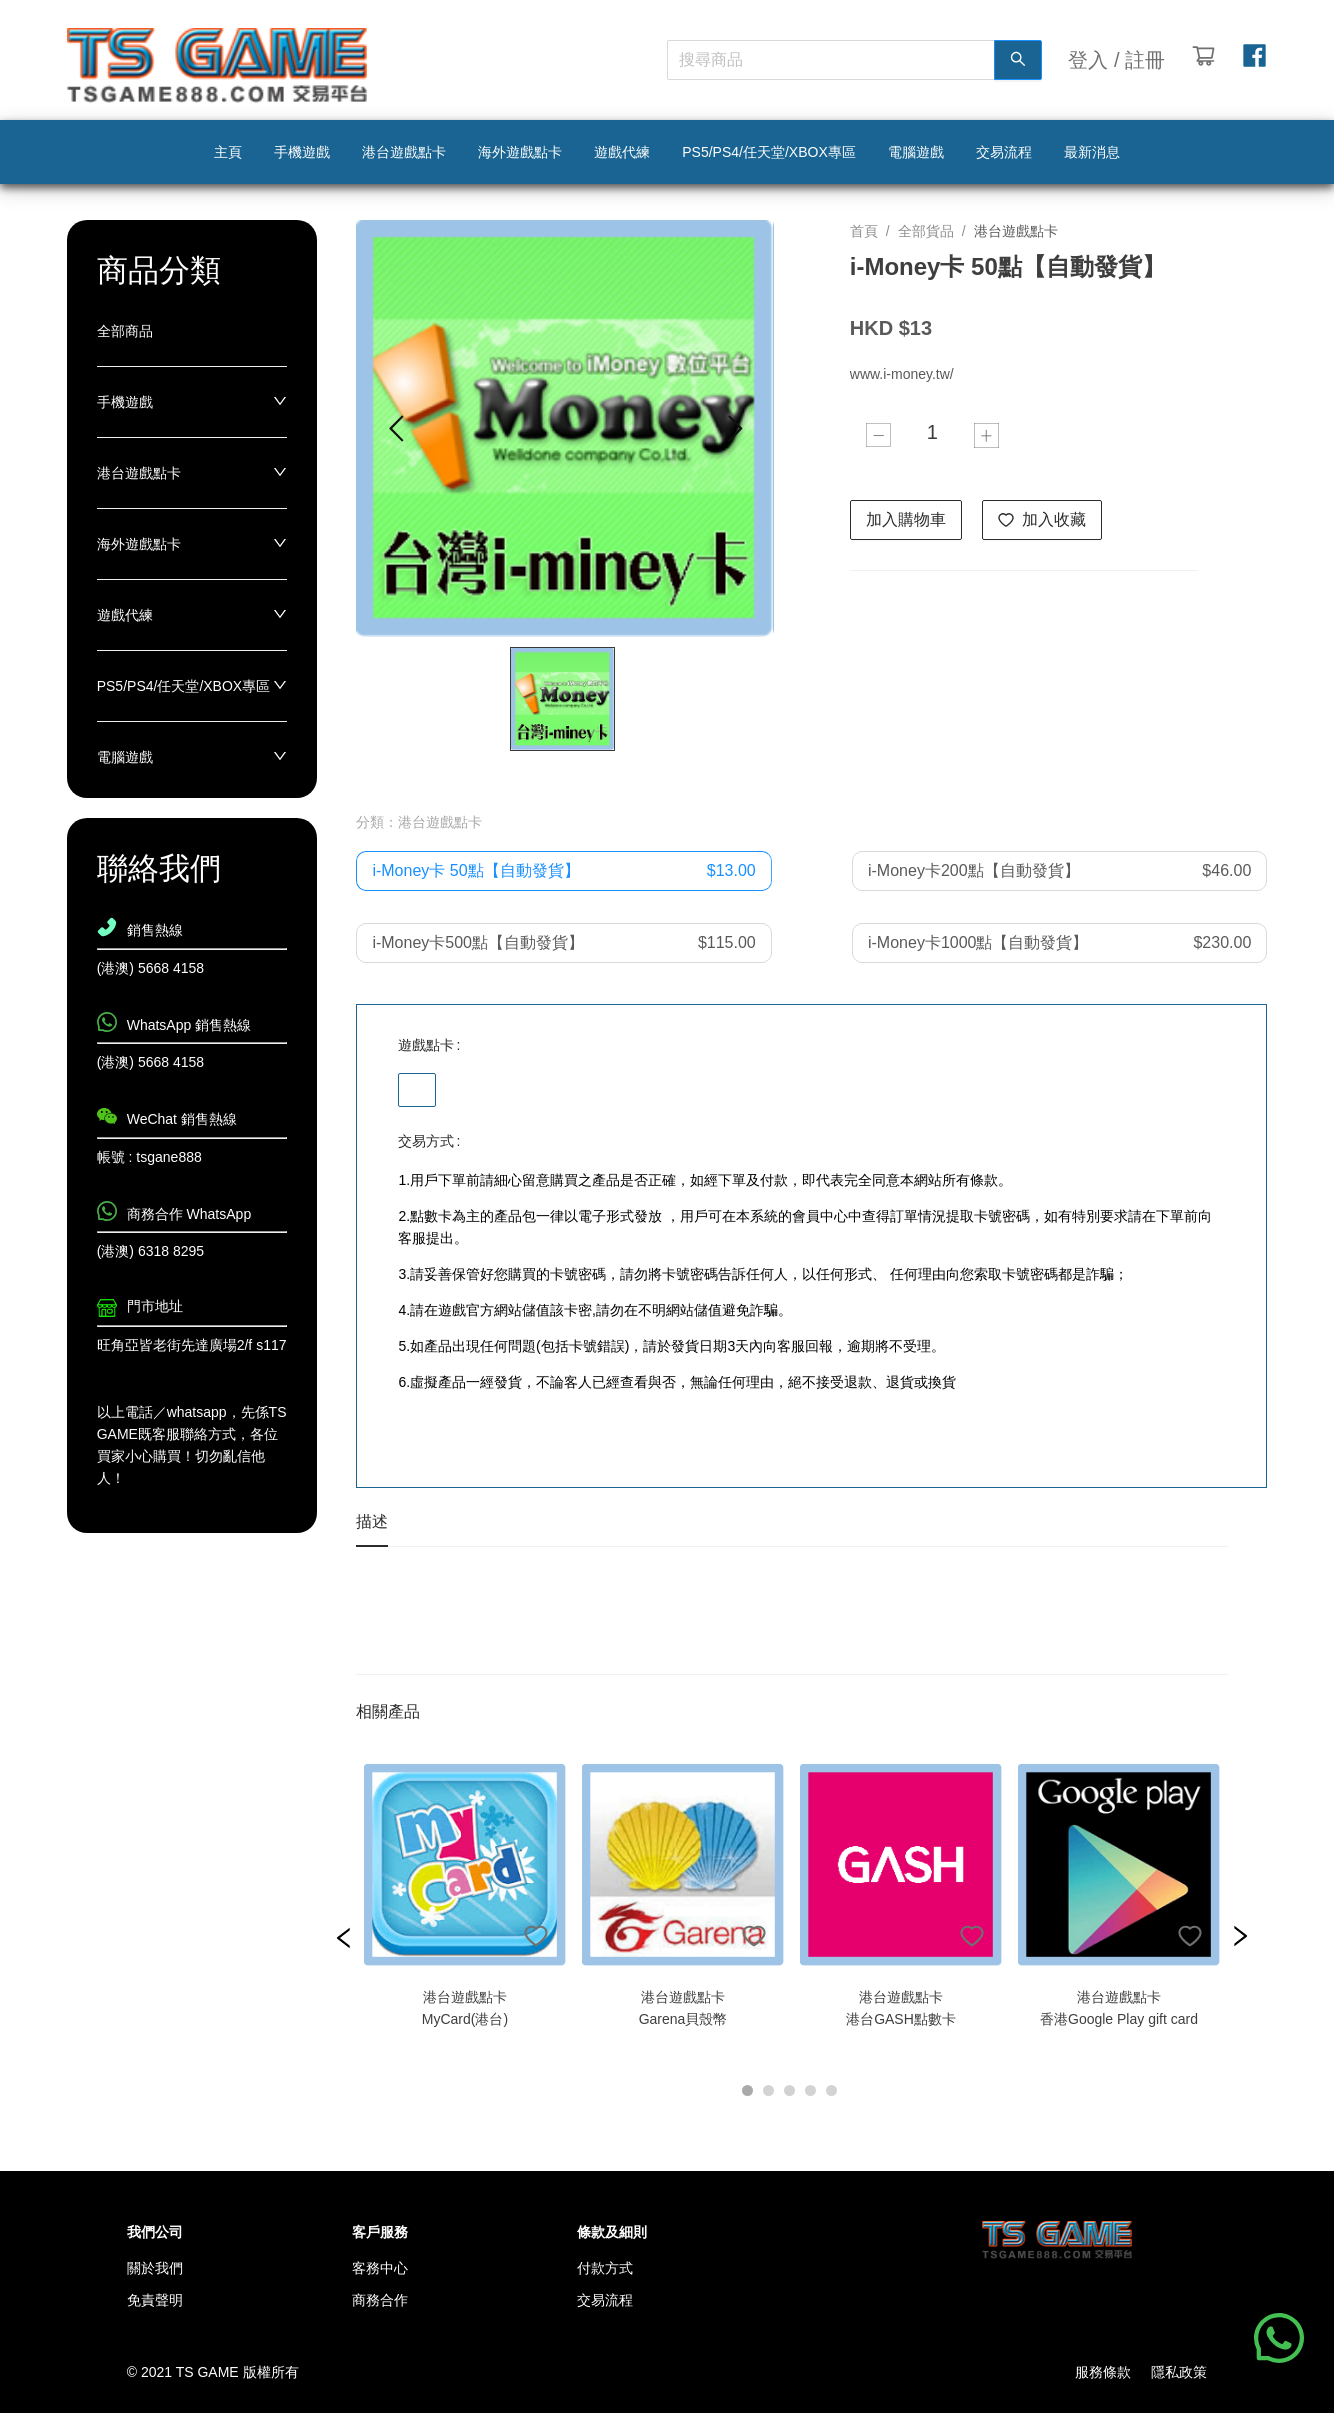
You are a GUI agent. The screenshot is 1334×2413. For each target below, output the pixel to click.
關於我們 (155, 2268)
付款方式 (605, 2268)
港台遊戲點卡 (1016, 231)
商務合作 (380, 2300)
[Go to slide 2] (768, 2090)
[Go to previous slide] (395, 428)
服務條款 (1103, 2372)
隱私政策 (1179, 2372)
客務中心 (380, 2268)
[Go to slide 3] (789, 2090)
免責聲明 (155, 2300)
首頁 (864, 231)
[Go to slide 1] (747, 2090)
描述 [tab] (372, 1521)
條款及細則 (612, 2232)
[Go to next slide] (734, 428)
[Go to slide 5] (831, 2090)
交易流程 (605, 2300)
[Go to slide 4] (810, 2090)
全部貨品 (926, 231)
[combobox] (821, 59)
